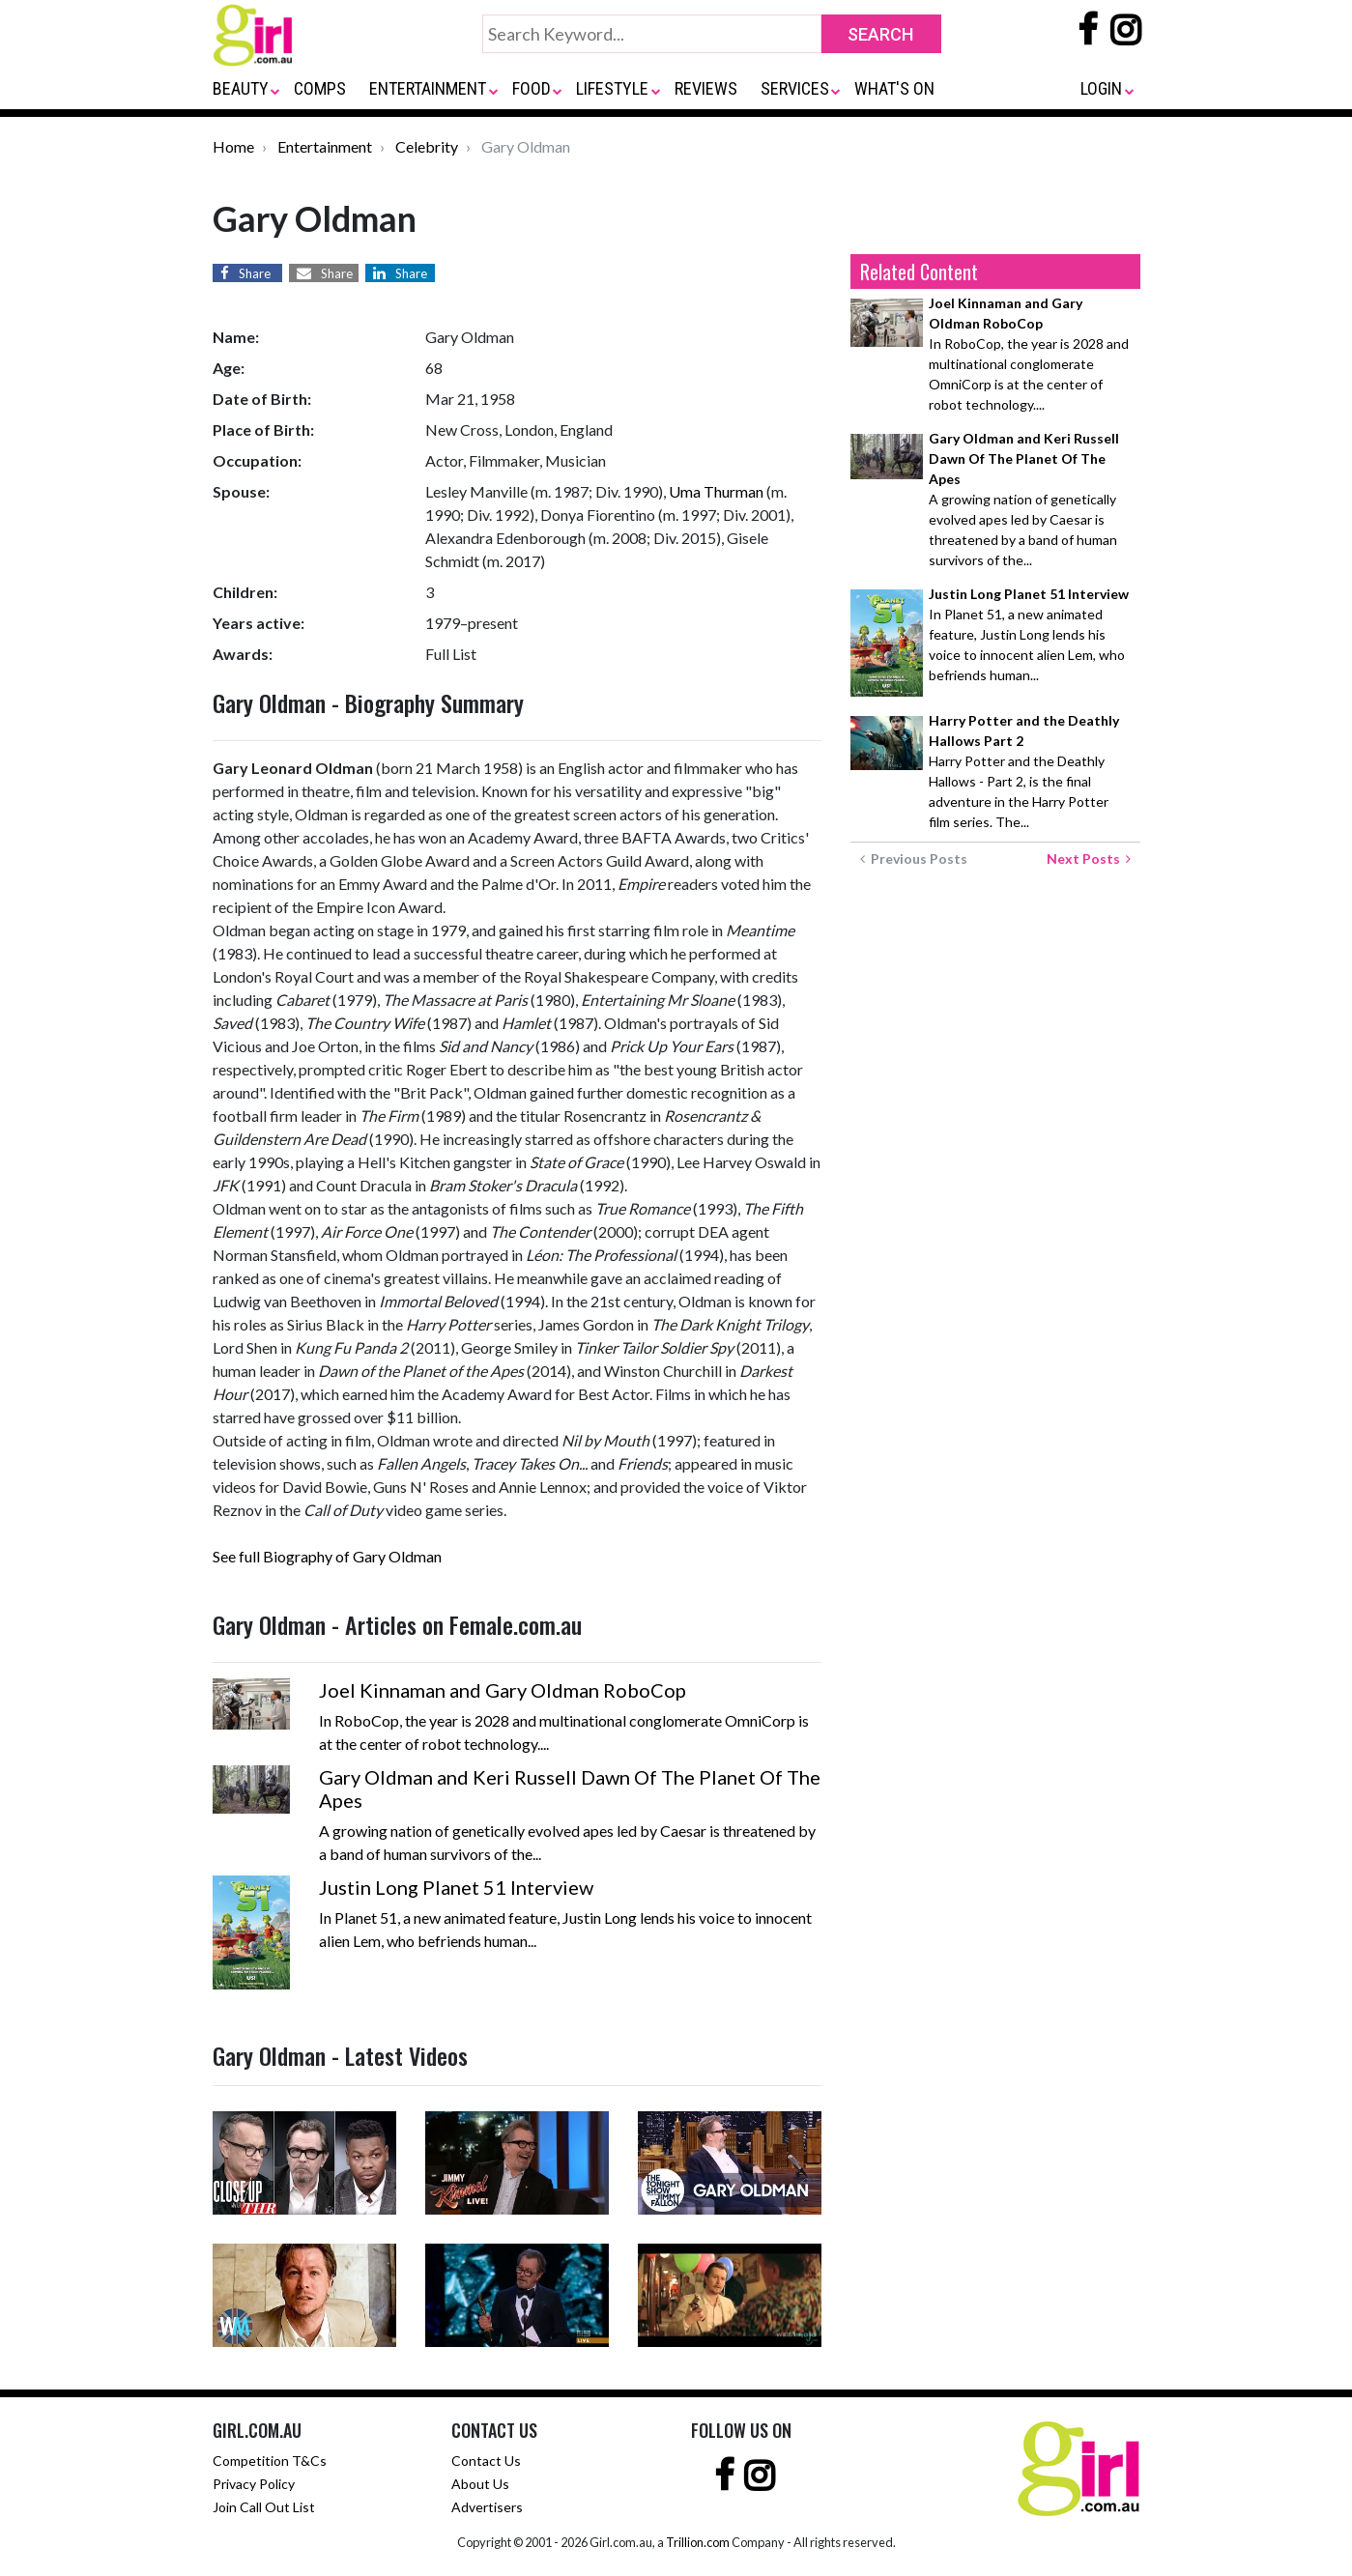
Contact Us (486, 2460)
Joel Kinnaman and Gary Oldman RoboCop (502, 1690)
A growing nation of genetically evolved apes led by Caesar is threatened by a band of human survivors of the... (1024, 499)
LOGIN (1101, 88)
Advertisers (487, 2507)
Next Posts (1089, 858)
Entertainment (324, 146)
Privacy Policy (254, 2484)
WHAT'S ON (894, 88)
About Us (480, 2484)
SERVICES (795, 88)
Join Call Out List (264, 2507)
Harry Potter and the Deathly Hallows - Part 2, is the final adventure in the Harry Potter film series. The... (1024, 771)
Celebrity (426, 146)
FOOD (531, 88)
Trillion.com (698, 2542)
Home (233, 146)
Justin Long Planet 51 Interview (456, 1887)
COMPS (320, 88)
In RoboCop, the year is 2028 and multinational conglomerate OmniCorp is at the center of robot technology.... (1029, 354)
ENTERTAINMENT (427, 88)
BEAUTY (241, 88)
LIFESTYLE (612, 88)
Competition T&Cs (270, 2460)
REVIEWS (706, 88)
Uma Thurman (716, 491)
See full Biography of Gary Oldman (327, 1556)
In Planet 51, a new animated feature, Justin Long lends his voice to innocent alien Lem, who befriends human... (1029, 634)
